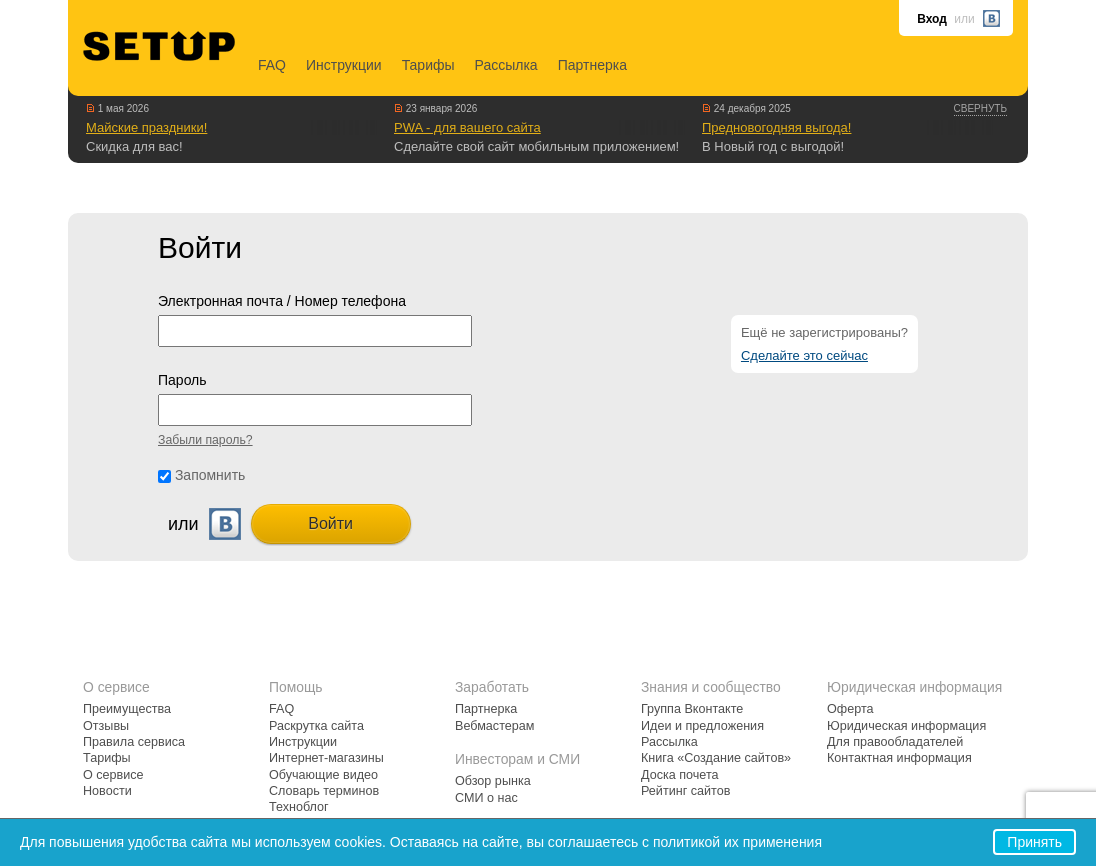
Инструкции (344, 65)
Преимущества (127, 709)
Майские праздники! (146, 127)
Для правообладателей (895, 742)
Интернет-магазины (326, 758)
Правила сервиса (134, 742)
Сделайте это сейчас (804, 355)
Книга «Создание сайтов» (716, 758)
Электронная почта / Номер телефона (282, 301)
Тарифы (428, 65)
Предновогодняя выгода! (776, 127)
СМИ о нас (486, 798)
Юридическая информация (906, 726)
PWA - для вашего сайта (467, 127)
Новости (107, 791)
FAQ (272, 65)
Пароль (182, 380)
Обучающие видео (323, 775)
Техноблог (299, 807)
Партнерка (592, 65)
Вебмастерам (494, 726)
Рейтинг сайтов (685, 791)
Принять (1034, 842)
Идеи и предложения (702, 726)
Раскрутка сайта (316, 726)
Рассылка (506, 65)
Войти (330, 523)
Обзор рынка (493, 781)
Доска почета (680, 775)
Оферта (850, 709)
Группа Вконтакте (692, 709)
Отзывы (106, 726)
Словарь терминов (324, 791)
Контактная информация (899, 758)
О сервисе (113, 775)
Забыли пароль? (205, 440)
